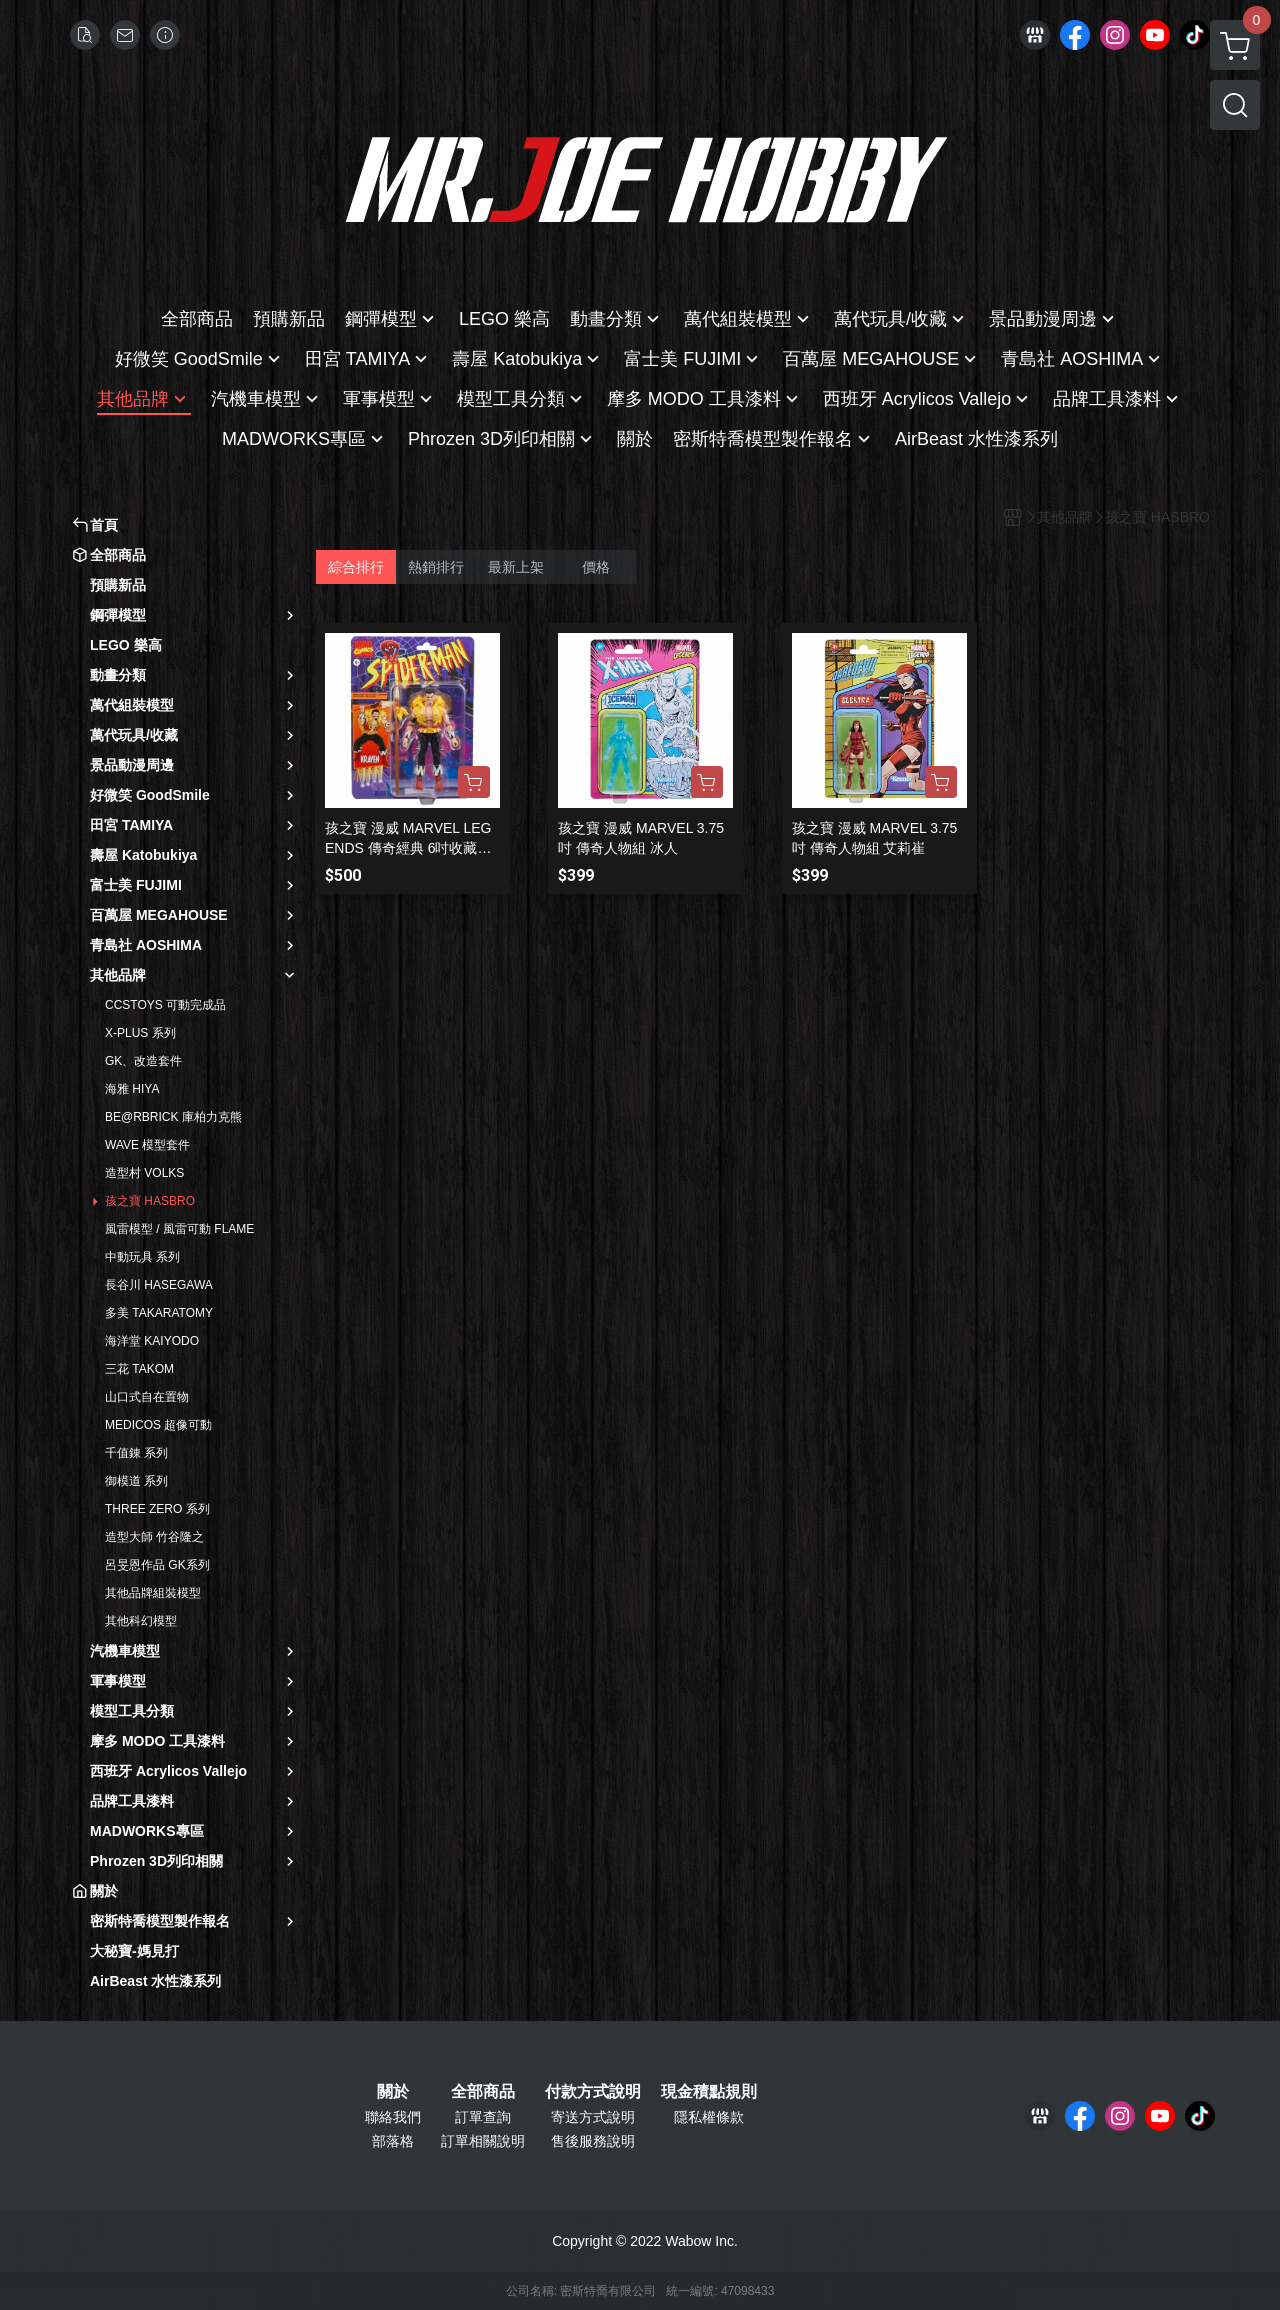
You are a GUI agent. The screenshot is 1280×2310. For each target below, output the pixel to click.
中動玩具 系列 (142, 1257)
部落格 (393, 2141)
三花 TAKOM (139, 1369)
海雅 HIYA (132, 1089)
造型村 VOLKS (144, 1173)
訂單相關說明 (483, 2141)
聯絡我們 (393, 2117)
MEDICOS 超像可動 (158, 1425)
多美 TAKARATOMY (159, 1313)
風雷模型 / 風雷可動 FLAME (179, 1229)
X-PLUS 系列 (140, 1033)
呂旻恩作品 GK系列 (157, 1565)
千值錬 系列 (136, 1453)
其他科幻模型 (141, 1621)
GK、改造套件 (143, 1061)
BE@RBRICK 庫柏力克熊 (173, 1117)
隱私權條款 (709, 2117)
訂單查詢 (483, 2117)
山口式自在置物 (147, 1397)
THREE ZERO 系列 (157, 1509)
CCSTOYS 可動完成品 (165, 1005)
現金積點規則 (709, 2092)
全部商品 (483, 2092)
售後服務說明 (593, 2141)
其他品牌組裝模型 (153, 1593)
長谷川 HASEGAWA (159, 1285)
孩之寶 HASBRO (150, 1201)
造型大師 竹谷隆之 (154, 1537)
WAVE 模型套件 (147, 1145)
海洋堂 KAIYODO (152, 1341)
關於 (393, 2092)
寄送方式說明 (593, 2117)
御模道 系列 (136, 1481)
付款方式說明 (593, 2092)
